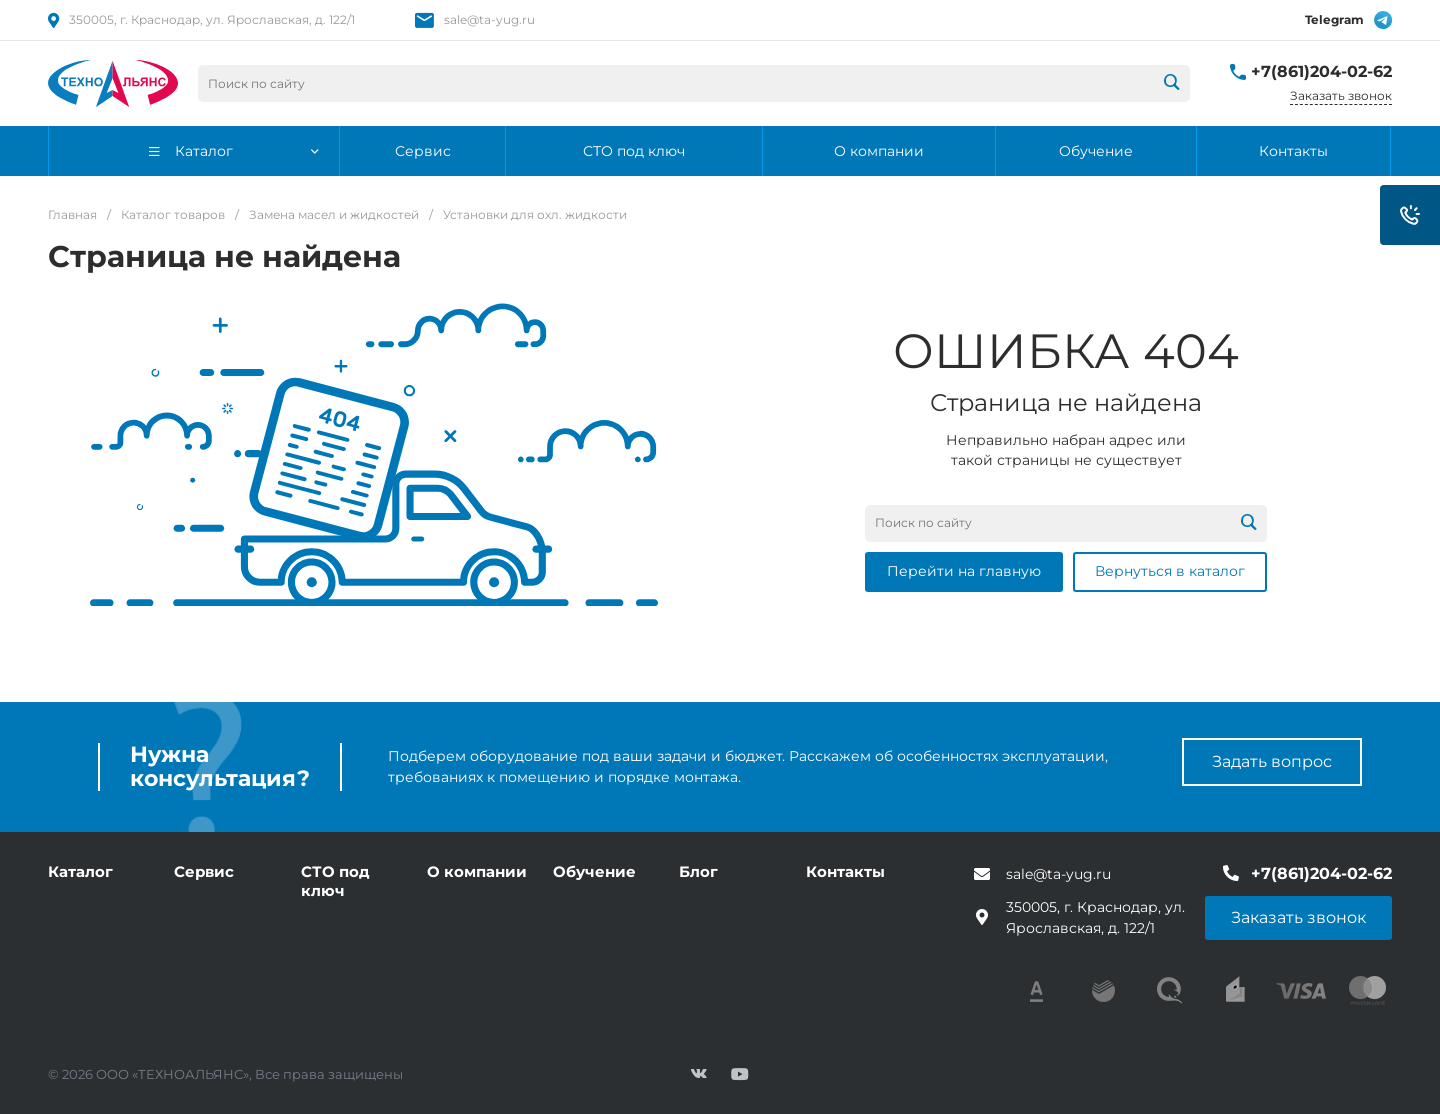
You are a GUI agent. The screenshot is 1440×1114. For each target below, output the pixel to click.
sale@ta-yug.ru (489, 19)
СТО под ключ (335, 881)
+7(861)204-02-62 (1321, 71)
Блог (698, 871)
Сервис (204, 871)
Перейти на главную (964, 571)
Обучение (594, 871)
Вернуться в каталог (1170, 571)
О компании (477, 871)
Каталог (80, 871)
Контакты (845, 871)
